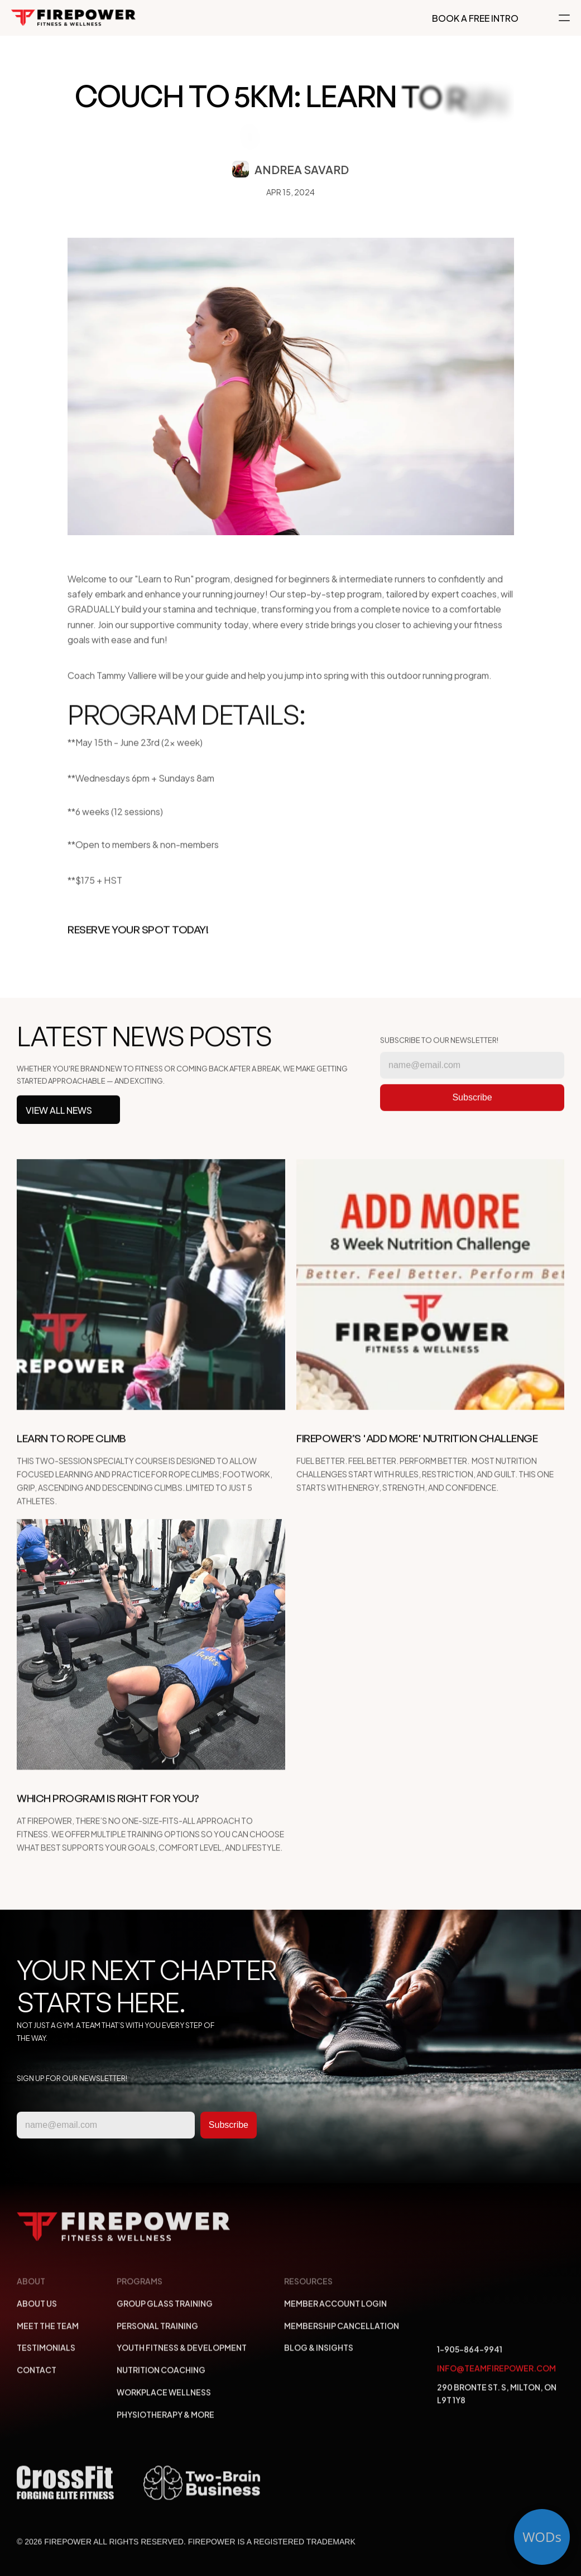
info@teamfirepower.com (496, 2373)
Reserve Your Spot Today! (138, 939)
